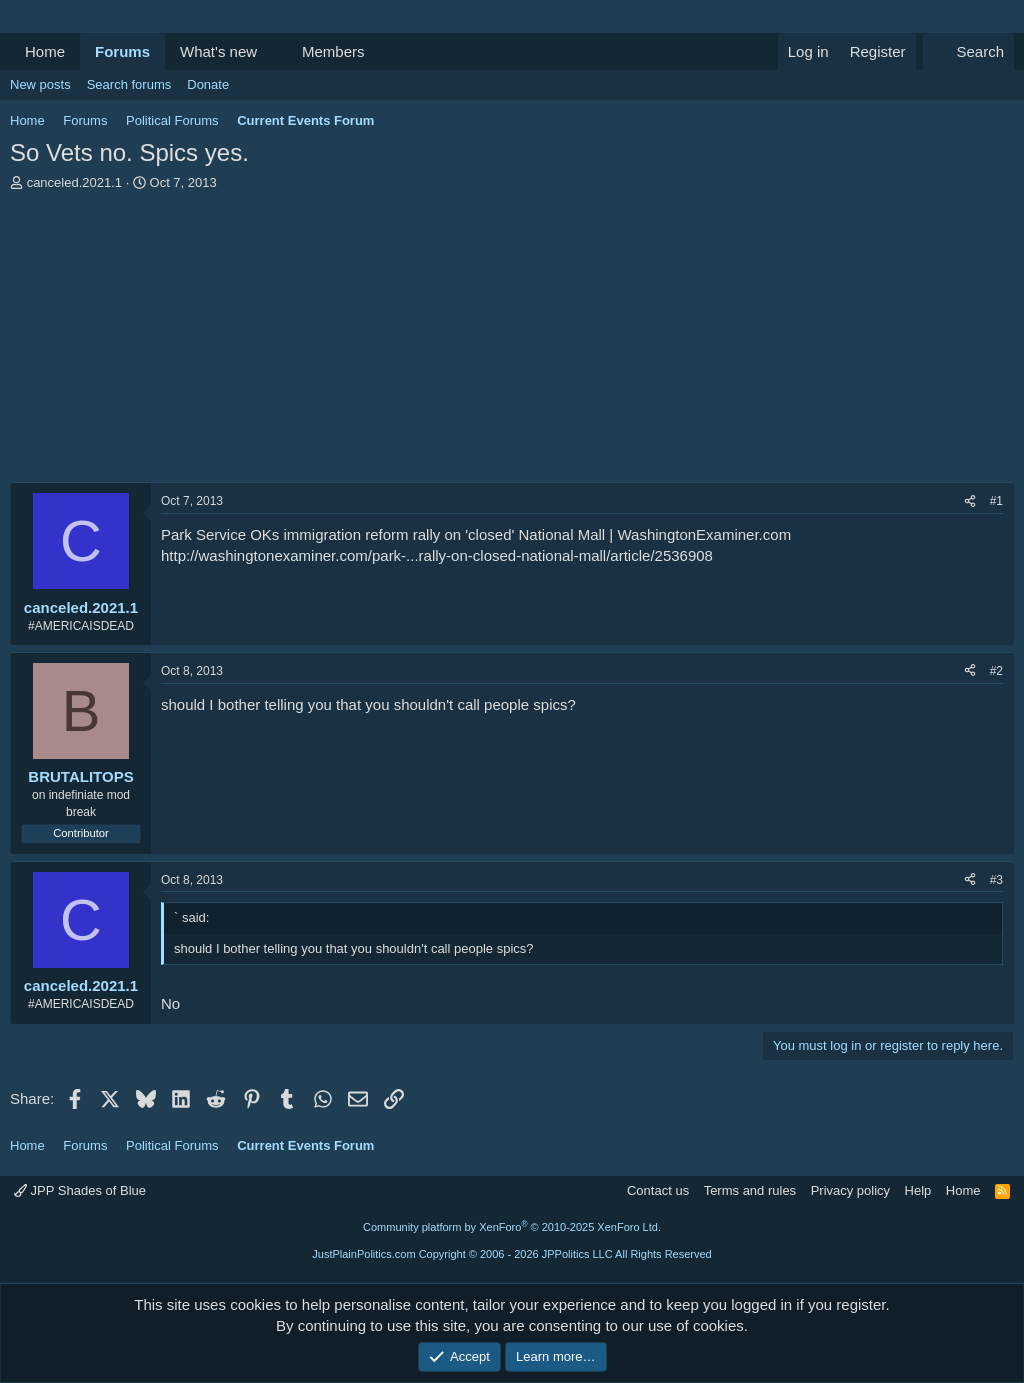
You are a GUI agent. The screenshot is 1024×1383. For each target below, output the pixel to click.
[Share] (970, 501)
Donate (208, 84)
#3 (996, 880)
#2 (996, 671)
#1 (996, 501)
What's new (218, 51)
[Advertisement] (512, 342)
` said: (191, 917)
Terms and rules (750, 1190)
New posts (40, 84)
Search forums (129, 84)
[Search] (968, 51)
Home (45, 51)
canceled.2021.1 (74, 182)
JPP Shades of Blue (80, 1190)
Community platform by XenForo (512, 1227)
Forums (122, 51)
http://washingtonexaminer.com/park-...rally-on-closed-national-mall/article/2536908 (437, 555)
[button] (273, 51)
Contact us (658, 1190)
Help (918, 1190)
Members (333, 51)
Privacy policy (850, 1190)
